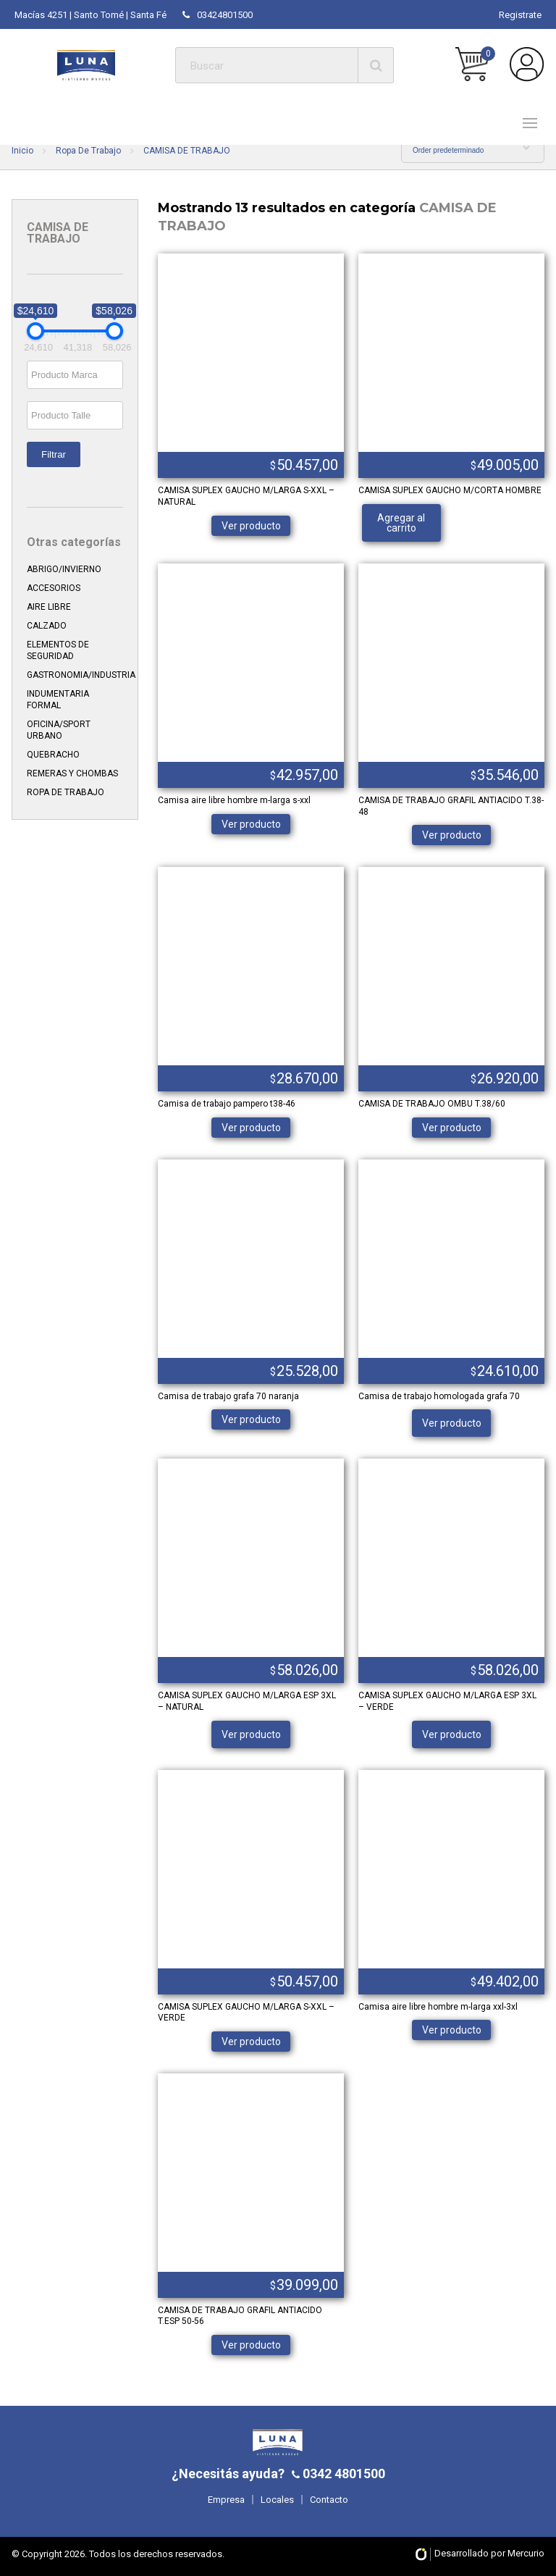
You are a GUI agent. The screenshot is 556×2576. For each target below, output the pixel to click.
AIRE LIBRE (49, 607)
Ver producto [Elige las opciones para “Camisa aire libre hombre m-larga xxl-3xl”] (451, 2030)
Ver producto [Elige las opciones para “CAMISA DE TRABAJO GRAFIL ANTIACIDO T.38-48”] (451, 835)
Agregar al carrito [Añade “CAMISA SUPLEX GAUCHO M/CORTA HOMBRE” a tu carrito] (401, 523)
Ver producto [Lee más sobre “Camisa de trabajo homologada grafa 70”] (451, 1423)
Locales (277, 2499)
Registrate (520, 14)
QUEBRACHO (53, 755)
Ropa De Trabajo (88, 151)
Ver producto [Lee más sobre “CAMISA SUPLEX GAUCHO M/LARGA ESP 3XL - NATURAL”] (251, 1734)
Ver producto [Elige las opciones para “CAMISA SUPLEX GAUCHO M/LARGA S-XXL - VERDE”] (251, 2041)
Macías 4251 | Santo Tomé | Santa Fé (90, 14)
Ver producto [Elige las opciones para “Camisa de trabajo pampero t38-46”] (251, 1127)
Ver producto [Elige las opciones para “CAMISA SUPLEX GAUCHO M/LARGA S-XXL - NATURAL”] (251, 526)
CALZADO (47, 626)
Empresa (226, 2499)
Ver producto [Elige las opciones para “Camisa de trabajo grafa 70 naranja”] (251, 1419)
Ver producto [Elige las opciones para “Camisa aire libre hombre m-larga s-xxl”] (251, 824)
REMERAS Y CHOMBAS (72, 773)
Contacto (329, 2499)
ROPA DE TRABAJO (65, 792)
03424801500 (217, 14)
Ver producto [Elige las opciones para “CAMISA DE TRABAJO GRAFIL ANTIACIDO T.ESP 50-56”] (251, 2345)
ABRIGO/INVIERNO (64, 569)
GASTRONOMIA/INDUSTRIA (81, 675)
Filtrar (53, 454)
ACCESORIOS (53, 588)
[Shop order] (472, 150)
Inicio (22, 151)
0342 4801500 (342, 2473)
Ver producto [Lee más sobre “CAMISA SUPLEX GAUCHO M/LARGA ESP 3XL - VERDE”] (451, 1734)
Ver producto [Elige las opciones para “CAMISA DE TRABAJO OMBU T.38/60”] (451, 1127)
